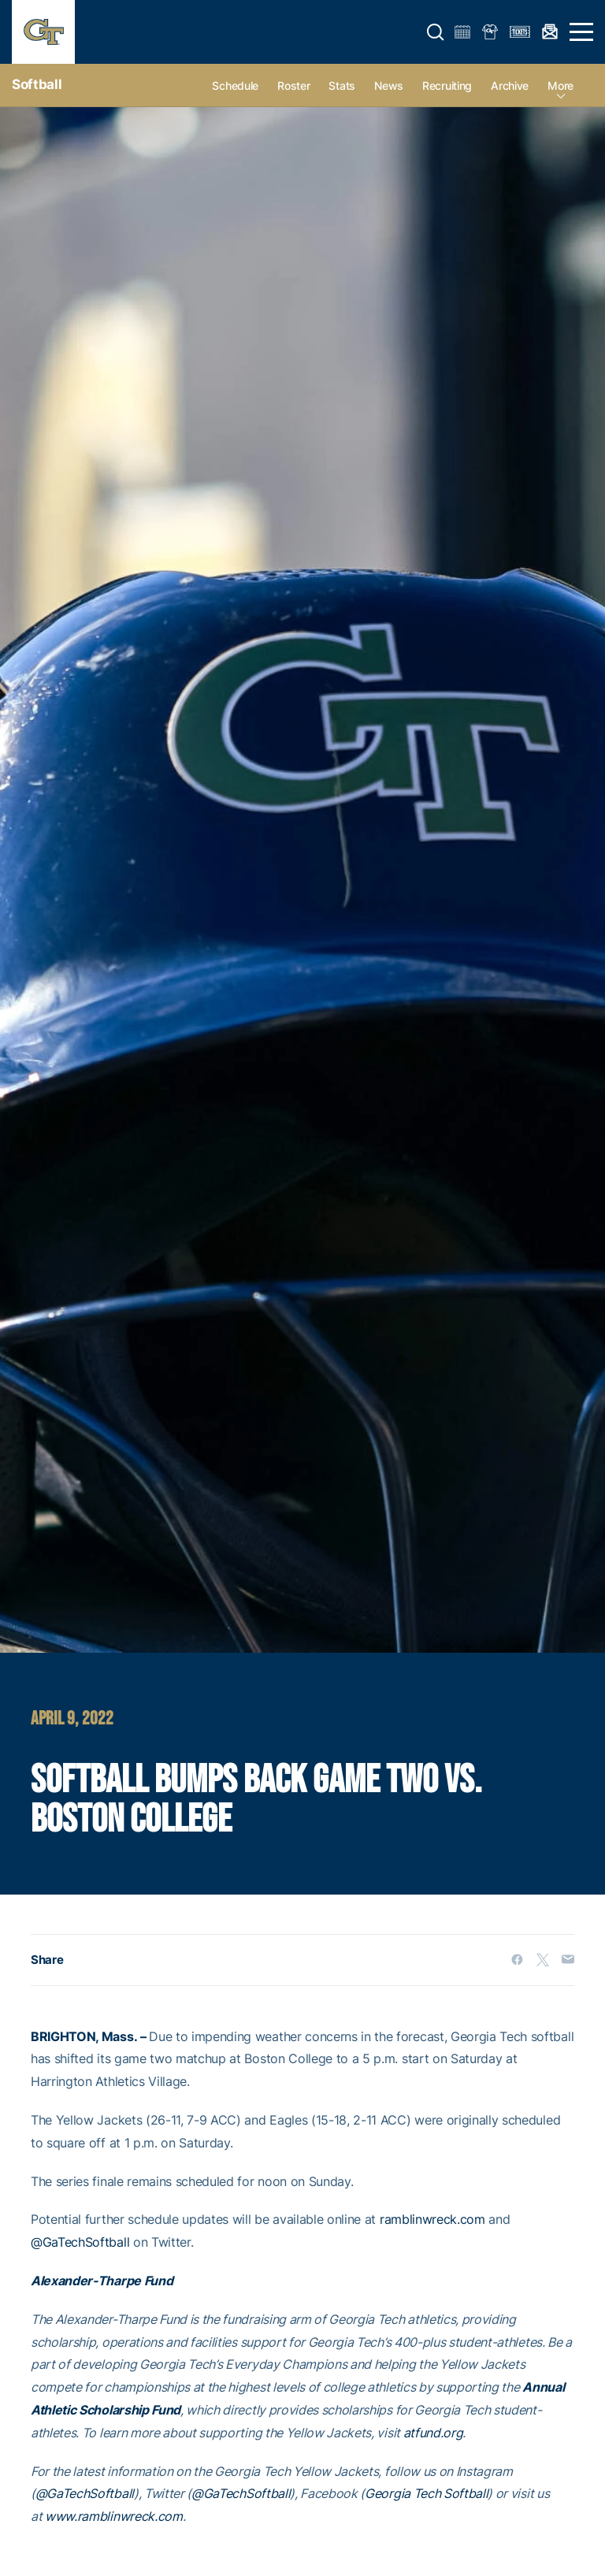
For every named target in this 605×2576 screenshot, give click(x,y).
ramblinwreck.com (432, 2219)
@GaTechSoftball (80, 2242)
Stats (341, 85)
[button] (436, 32)
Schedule (235, 85)
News (388, 85)
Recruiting (447, 85)
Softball (36, 84)
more (560, 85)
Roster (293, 85)
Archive (510, 85)
